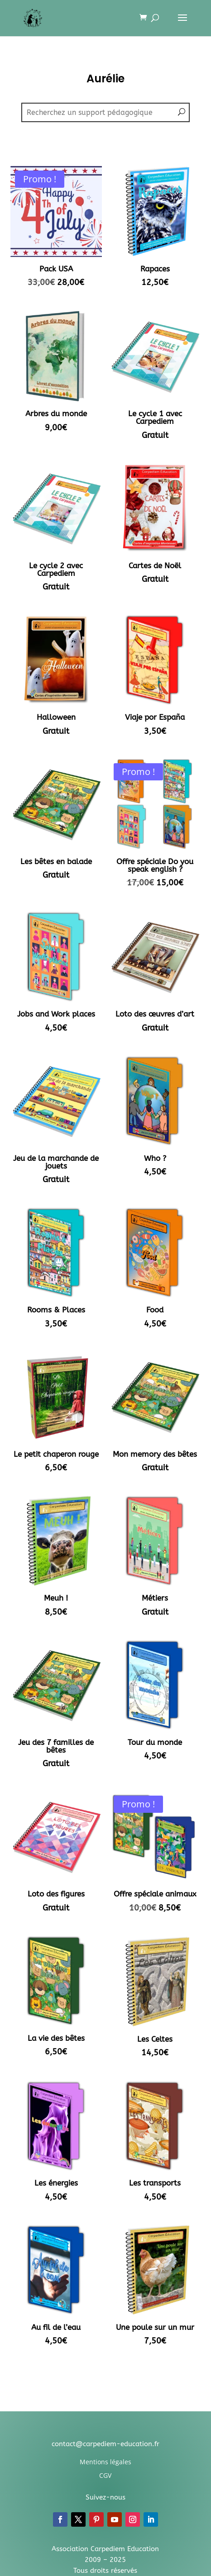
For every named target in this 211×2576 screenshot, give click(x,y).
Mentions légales (105, 2461)
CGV (105, 2475)
